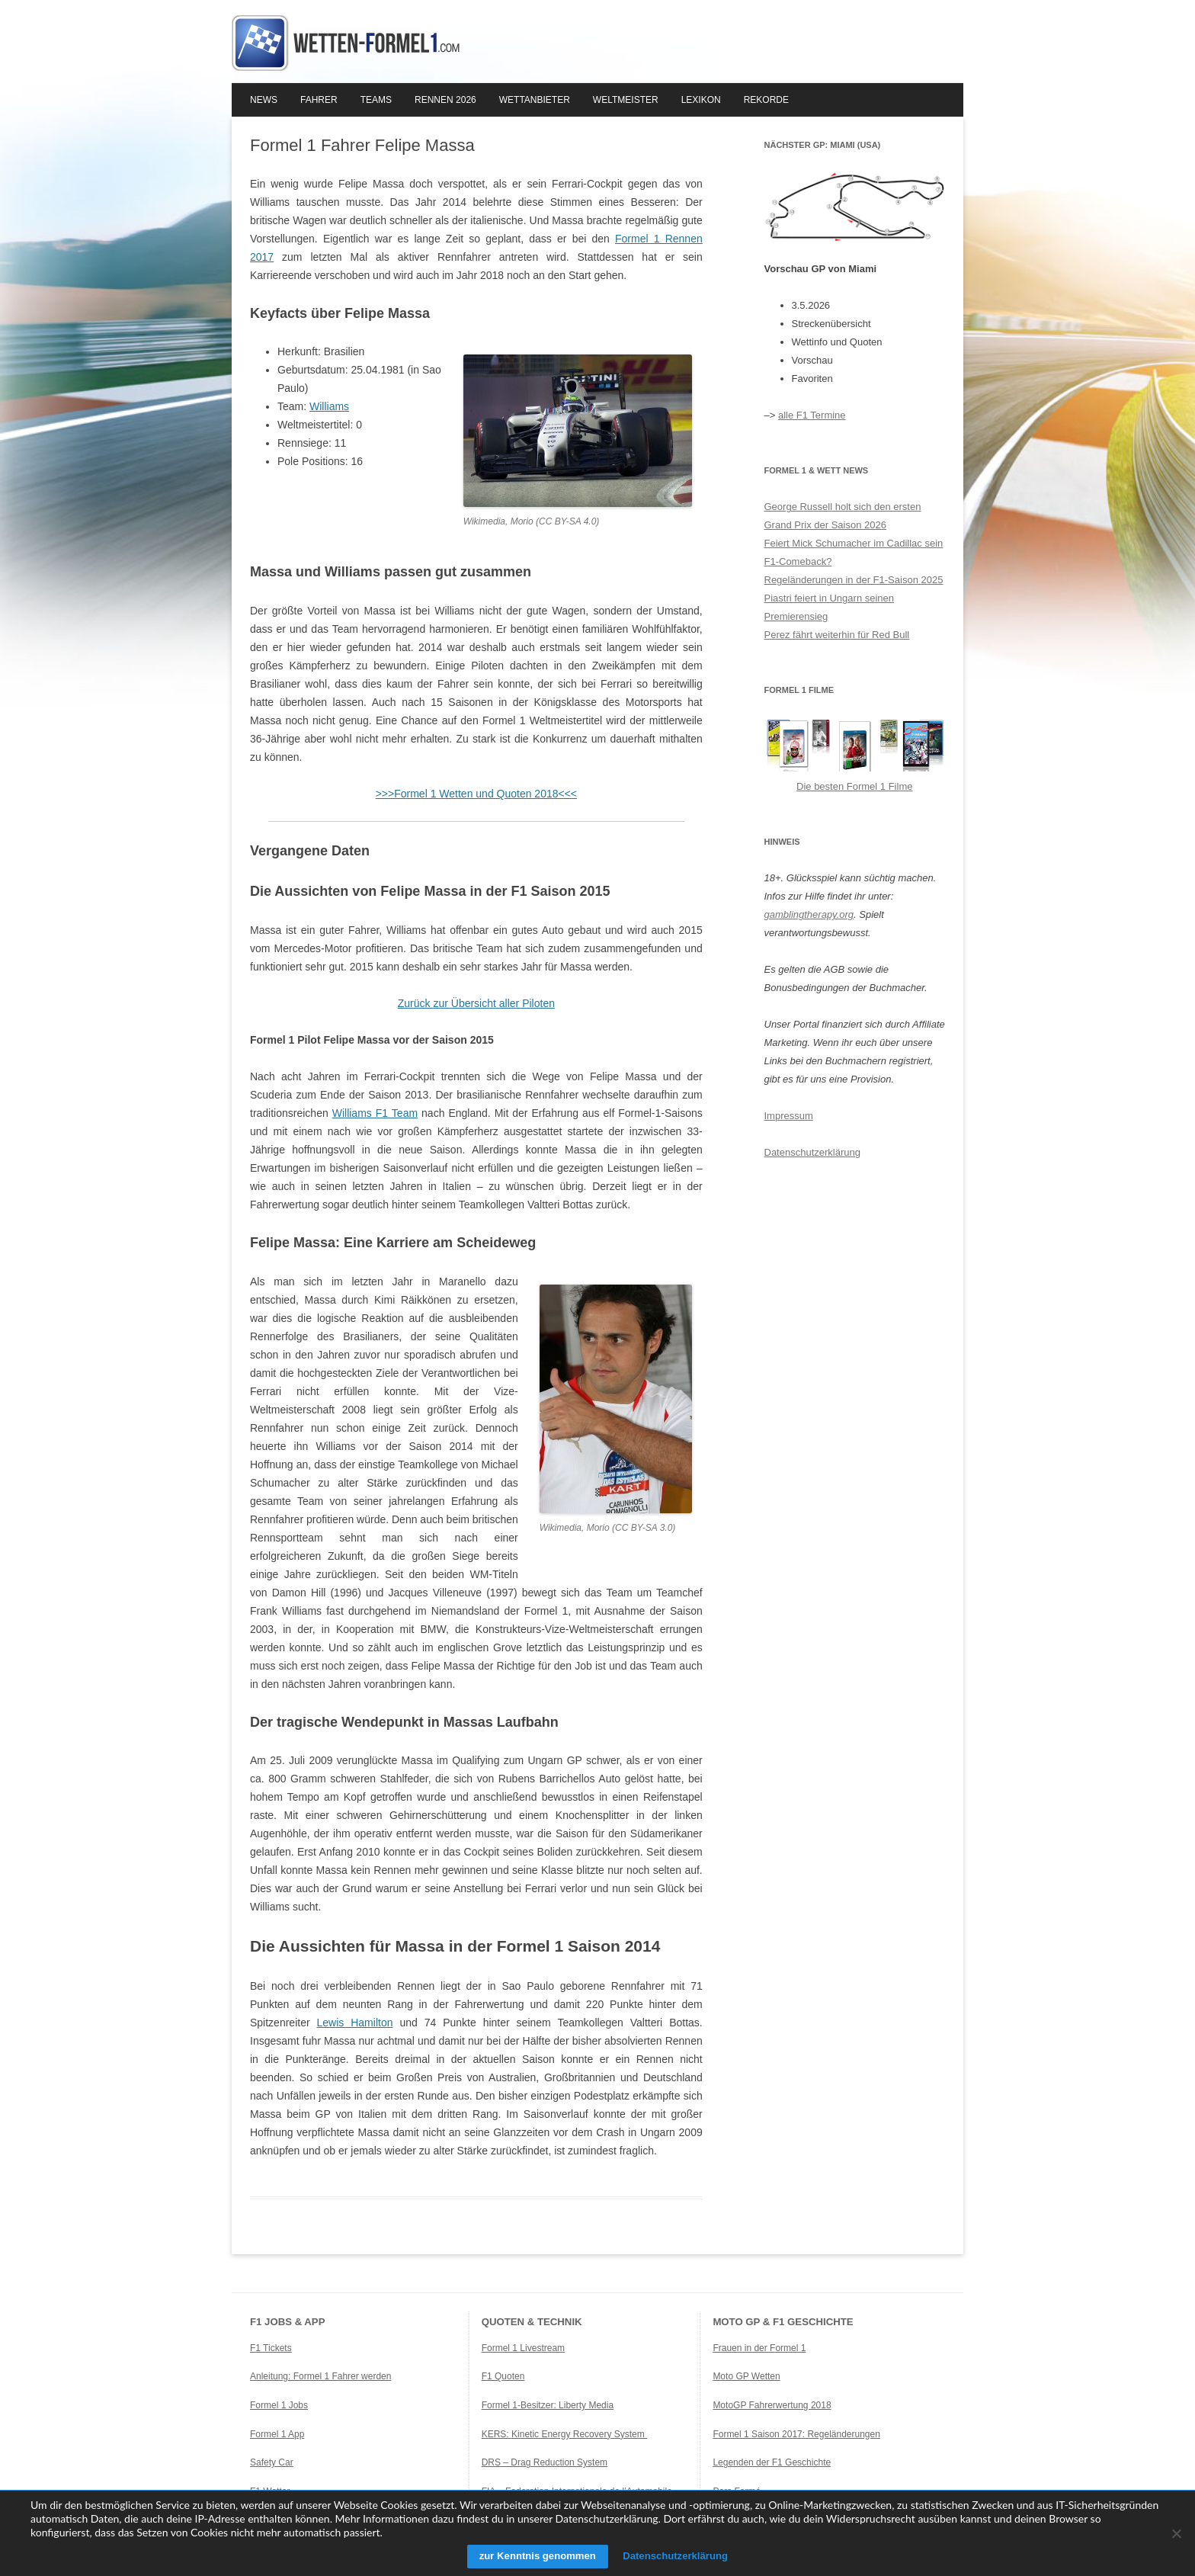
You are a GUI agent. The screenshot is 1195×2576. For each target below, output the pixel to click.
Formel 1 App (277, 2434)
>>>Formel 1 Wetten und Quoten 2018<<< (476, 794)
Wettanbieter (534, 100)
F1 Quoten (503, 2376)
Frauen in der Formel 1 (759, 2348)
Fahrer (319, 100)
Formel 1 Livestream (523, 2348)
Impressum (788, 1115)
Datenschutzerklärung (812, 1152)
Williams (329, 406)
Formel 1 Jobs (279, 2405)
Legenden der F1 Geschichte (772, 2462)
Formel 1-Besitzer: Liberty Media (548, 2405)
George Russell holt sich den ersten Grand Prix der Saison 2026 (842, 516)
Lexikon (701, 100)
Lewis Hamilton (355, 2022)
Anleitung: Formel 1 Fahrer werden (320, 2376)
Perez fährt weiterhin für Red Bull (837, 634)
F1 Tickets (271, 2348)
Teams (376, 100)
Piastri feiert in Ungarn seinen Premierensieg (829, 607)
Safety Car (271, 2462)
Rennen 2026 (445, 100)
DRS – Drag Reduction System (544, 2462)
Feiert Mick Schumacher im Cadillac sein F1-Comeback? (854, 552)
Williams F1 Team (375, 1113)
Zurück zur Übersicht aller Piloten (476, 1003)
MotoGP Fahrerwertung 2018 (772, 2405)
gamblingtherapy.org (809, 914)
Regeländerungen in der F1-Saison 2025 (854, 579)
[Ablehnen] (1176, 2533)
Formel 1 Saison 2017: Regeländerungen (796, 2434)
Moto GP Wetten (746, 2376)
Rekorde (766, 100)
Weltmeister (625, 100)
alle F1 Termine (812, 415)
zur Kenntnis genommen (531, 2556)
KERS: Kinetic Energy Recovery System (564, 2434)
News (263, 100)
